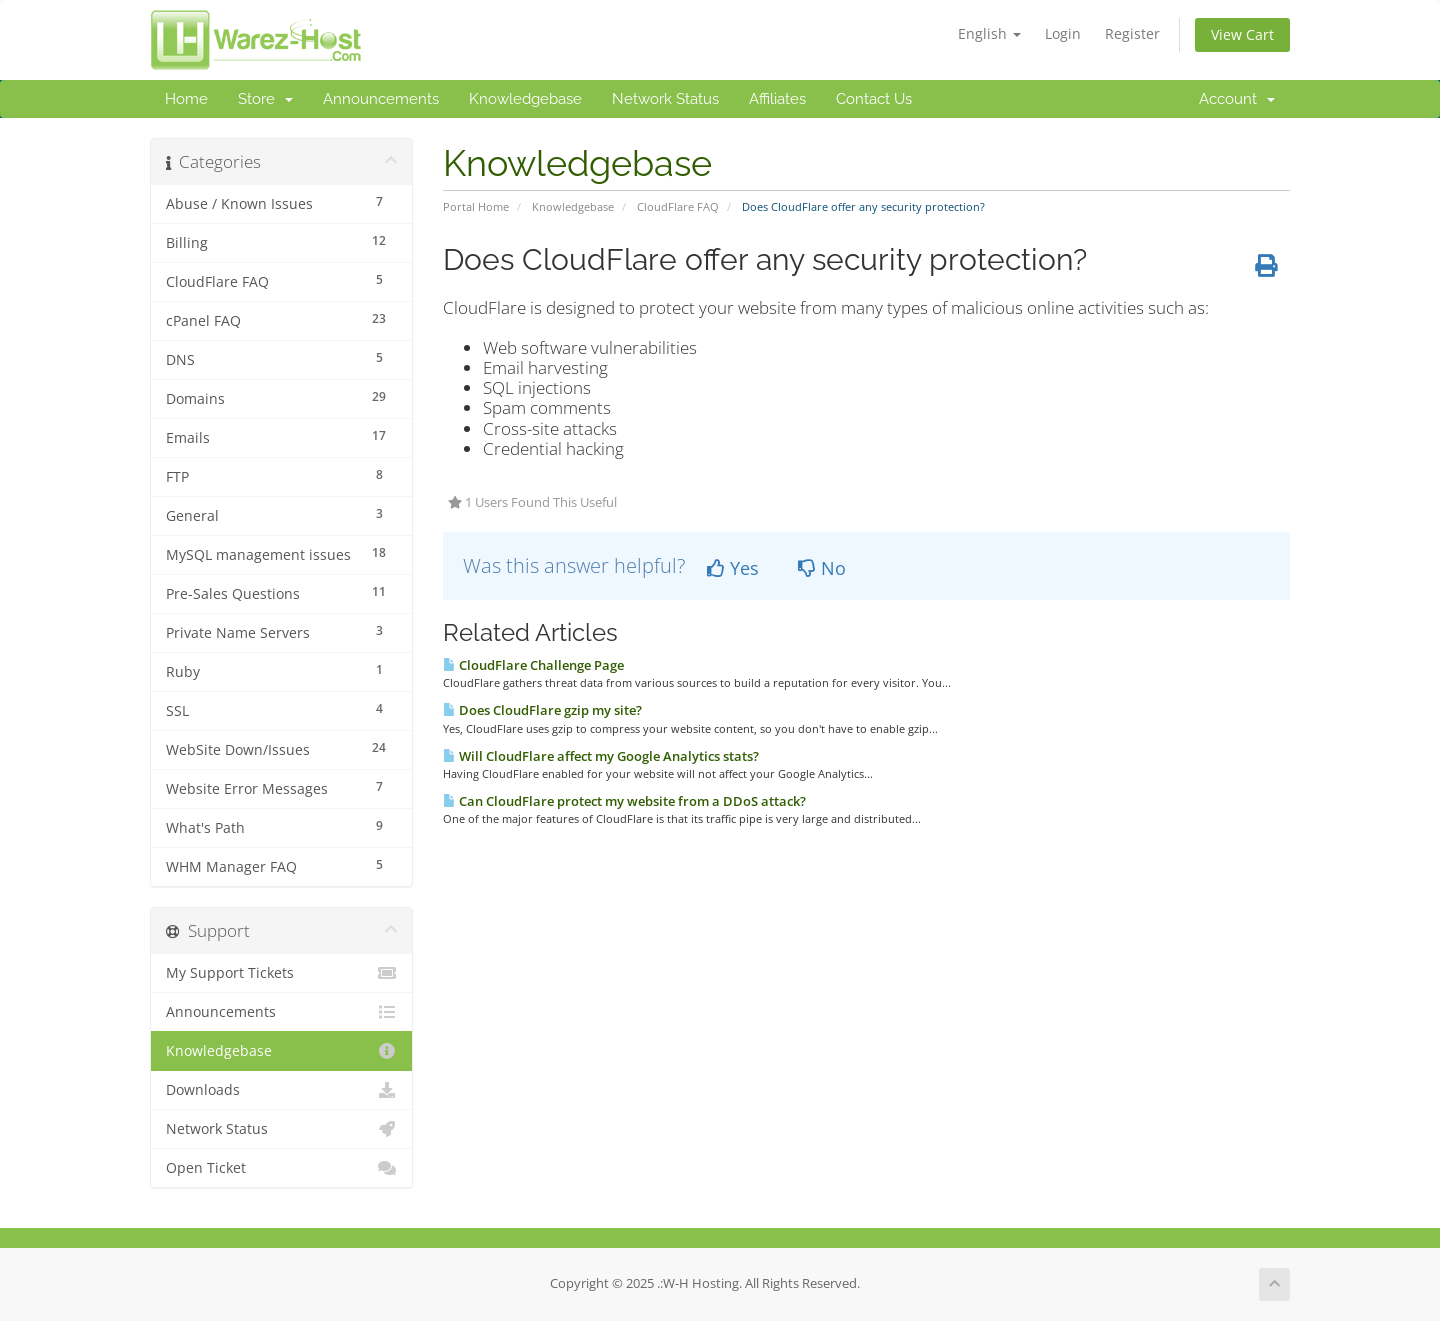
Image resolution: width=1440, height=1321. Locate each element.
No (822, 568)
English (989, 33)
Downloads (281, 1090)
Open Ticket (281, 1168)
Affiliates (777, 99)
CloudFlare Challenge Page (533, 665)
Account (1237, 99)
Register (1132, 33)
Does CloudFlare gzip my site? (542, 710)
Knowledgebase (525, 99)
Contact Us (874, 99)
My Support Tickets (281, 973)
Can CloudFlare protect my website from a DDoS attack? (624, 801)
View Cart (1242, 34)
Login (1063, 33)
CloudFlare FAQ (678, 206)
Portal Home (476, 206)
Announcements (381, 99)
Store (265, 99)
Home (186, 99)
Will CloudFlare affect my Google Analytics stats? (601, 756)
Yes (733, 568)
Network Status (665, 99)
